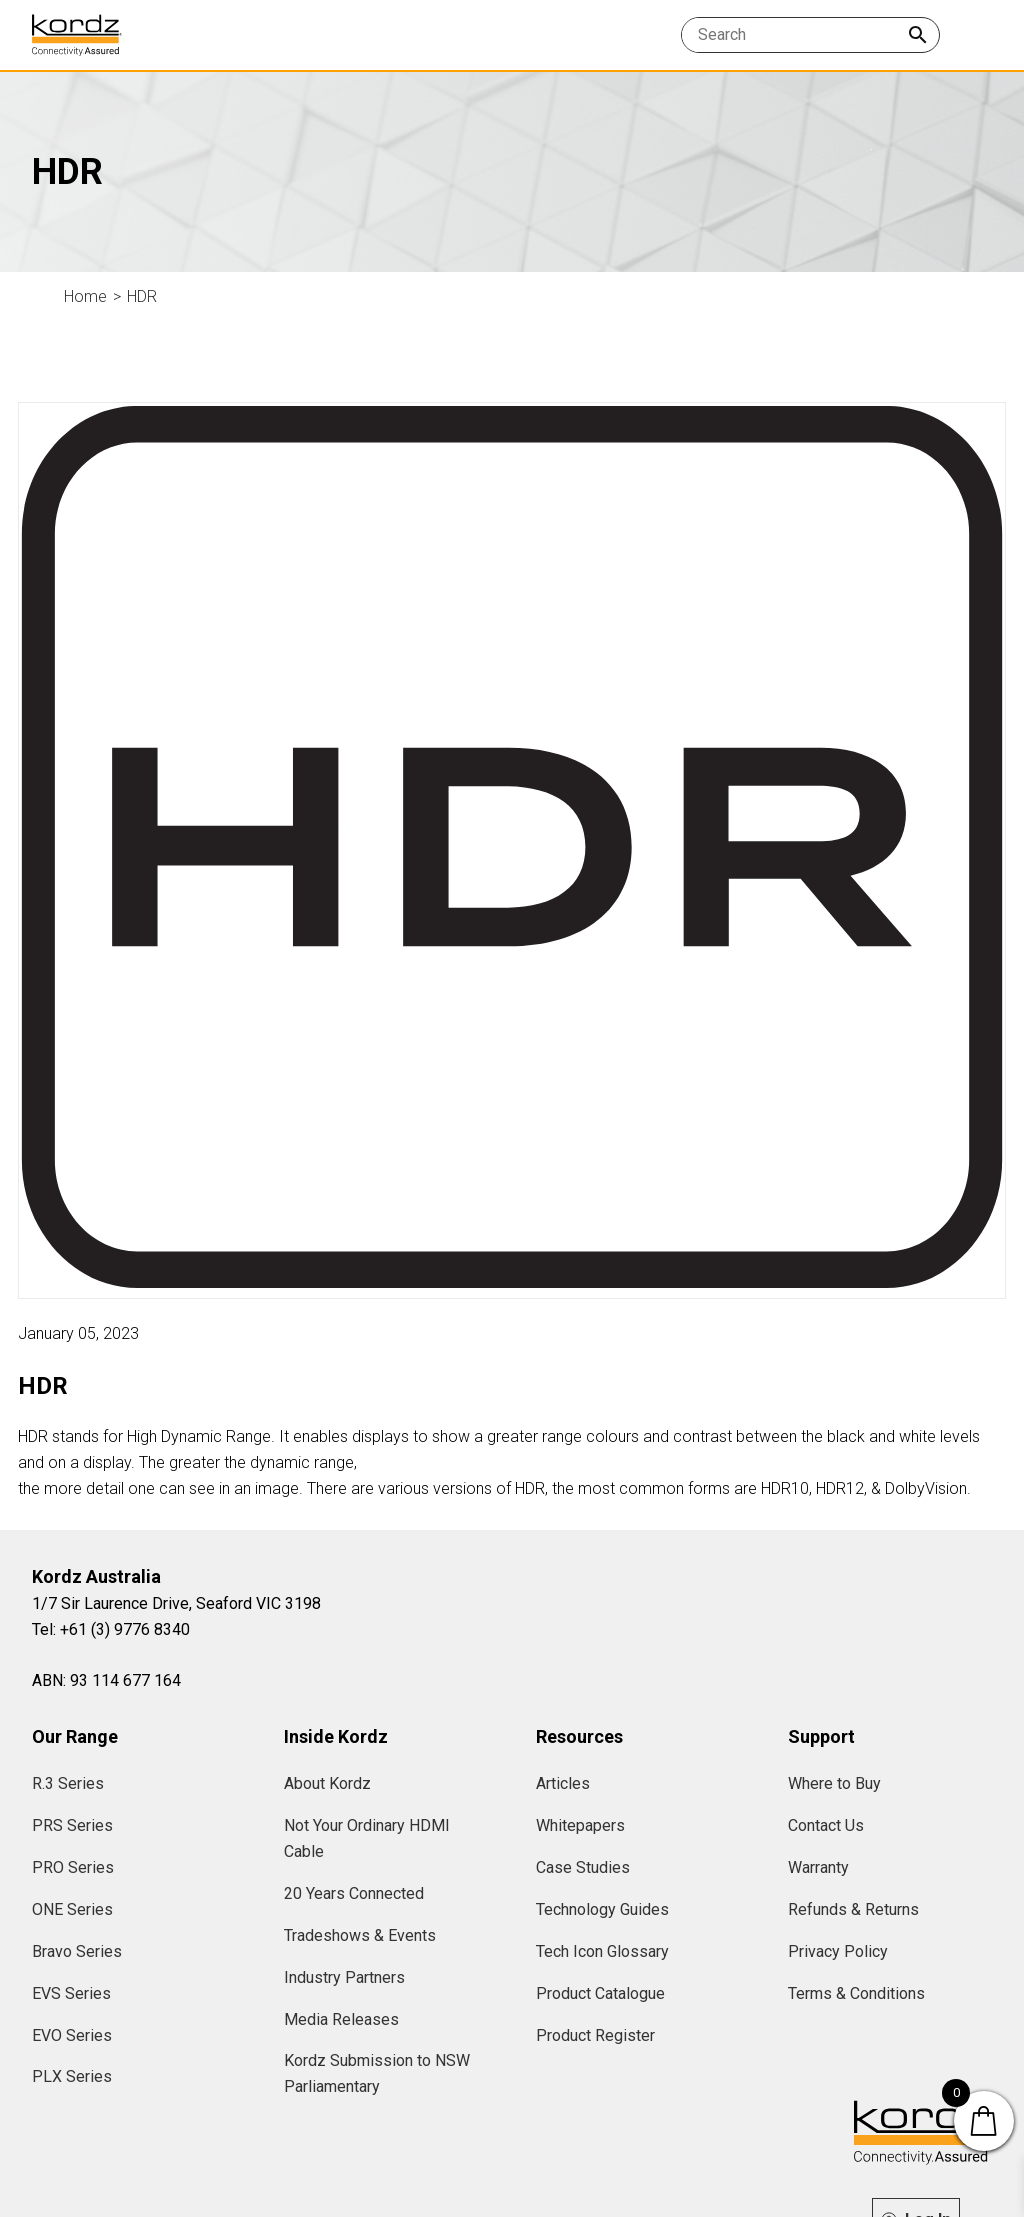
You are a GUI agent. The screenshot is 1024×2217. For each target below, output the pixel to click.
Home (85, 296)
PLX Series (72, 2076)
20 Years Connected (354, 1893)
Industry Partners (344, 1977)
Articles (563, 1783)
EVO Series (72, 2035)
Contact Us (826, 1825)
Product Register (595, 2035)
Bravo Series (77, 1951)
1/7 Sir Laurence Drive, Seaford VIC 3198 (176, 1603)
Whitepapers (580, 1825)
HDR (142, 296)
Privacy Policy (838, 1951)
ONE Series (72, 1909)
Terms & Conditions (856, 1993)
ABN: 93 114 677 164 (106, 1680)
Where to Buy (834, 1783)
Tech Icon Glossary (602, 1951)
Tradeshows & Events (360, 1935)
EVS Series (71, 1993)
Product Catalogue (600, 1993)
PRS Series (72, 1825)
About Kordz (327, 1783)
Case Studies (583, 1867)
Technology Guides (602, 1909)
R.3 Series (68, 1783)
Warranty (818, 1867)
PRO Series (73, 1867)
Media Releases (341, 2019)
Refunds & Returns (853, 1909)
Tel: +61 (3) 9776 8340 (111, 1629)
